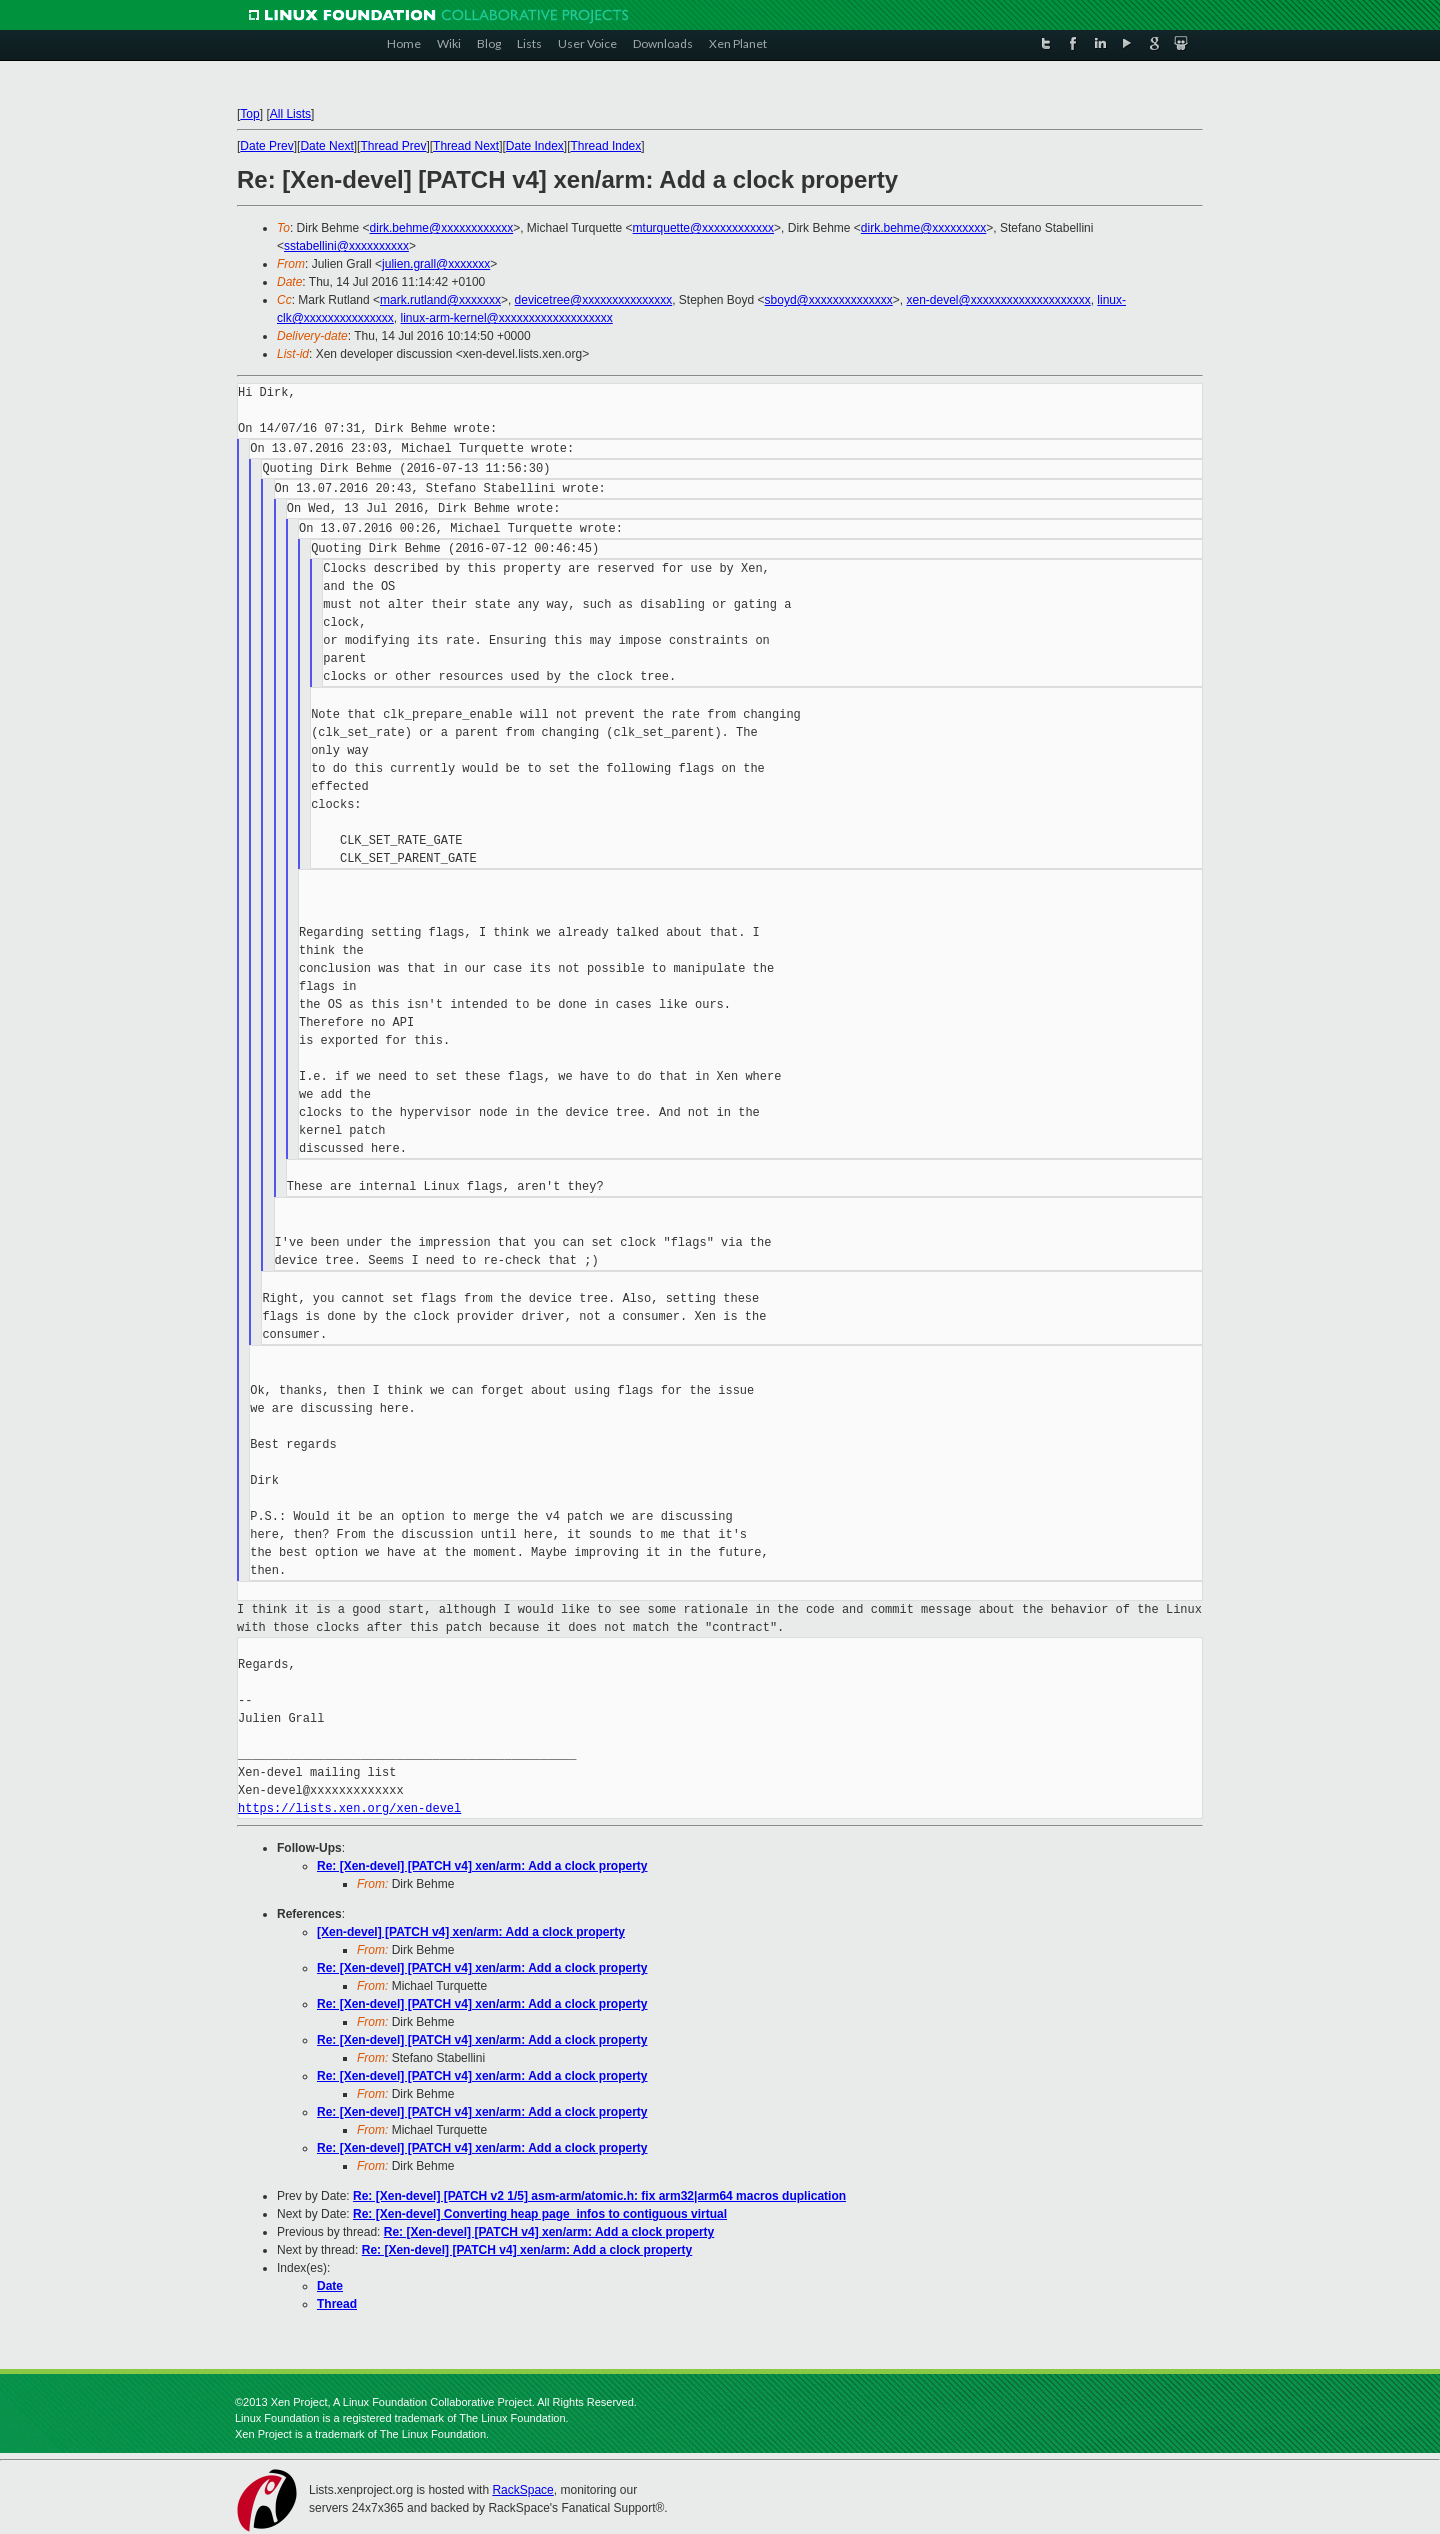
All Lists (290, 114)
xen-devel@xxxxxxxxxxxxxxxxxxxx (998, 300)
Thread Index (606, 146)
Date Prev (266, 146)
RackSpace (522, 2490)
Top (249, 114)
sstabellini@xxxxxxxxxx (346, 246)
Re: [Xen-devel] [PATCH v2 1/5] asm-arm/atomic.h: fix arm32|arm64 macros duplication (599, 2196)
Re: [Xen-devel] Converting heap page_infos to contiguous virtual (540, 2214)
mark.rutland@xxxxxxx (440, 300)
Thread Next (466, 146)
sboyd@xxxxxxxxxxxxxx (829, 300)
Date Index (535, 146)
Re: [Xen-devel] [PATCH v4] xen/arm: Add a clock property (482, 1866)
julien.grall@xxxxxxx (436, 264)
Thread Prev (393, 146)
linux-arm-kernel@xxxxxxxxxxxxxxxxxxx (507, 318)
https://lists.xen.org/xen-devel (349, 1808)
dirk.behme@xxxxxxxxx (924, 228)
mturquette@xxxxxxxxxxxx (704, 228)
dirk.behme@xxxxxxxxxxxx (442, 228)
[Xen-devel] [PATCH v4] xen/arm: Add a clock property (471, 1932)
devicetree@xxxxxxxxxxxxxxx (594, 300)
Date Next (326, 146)
